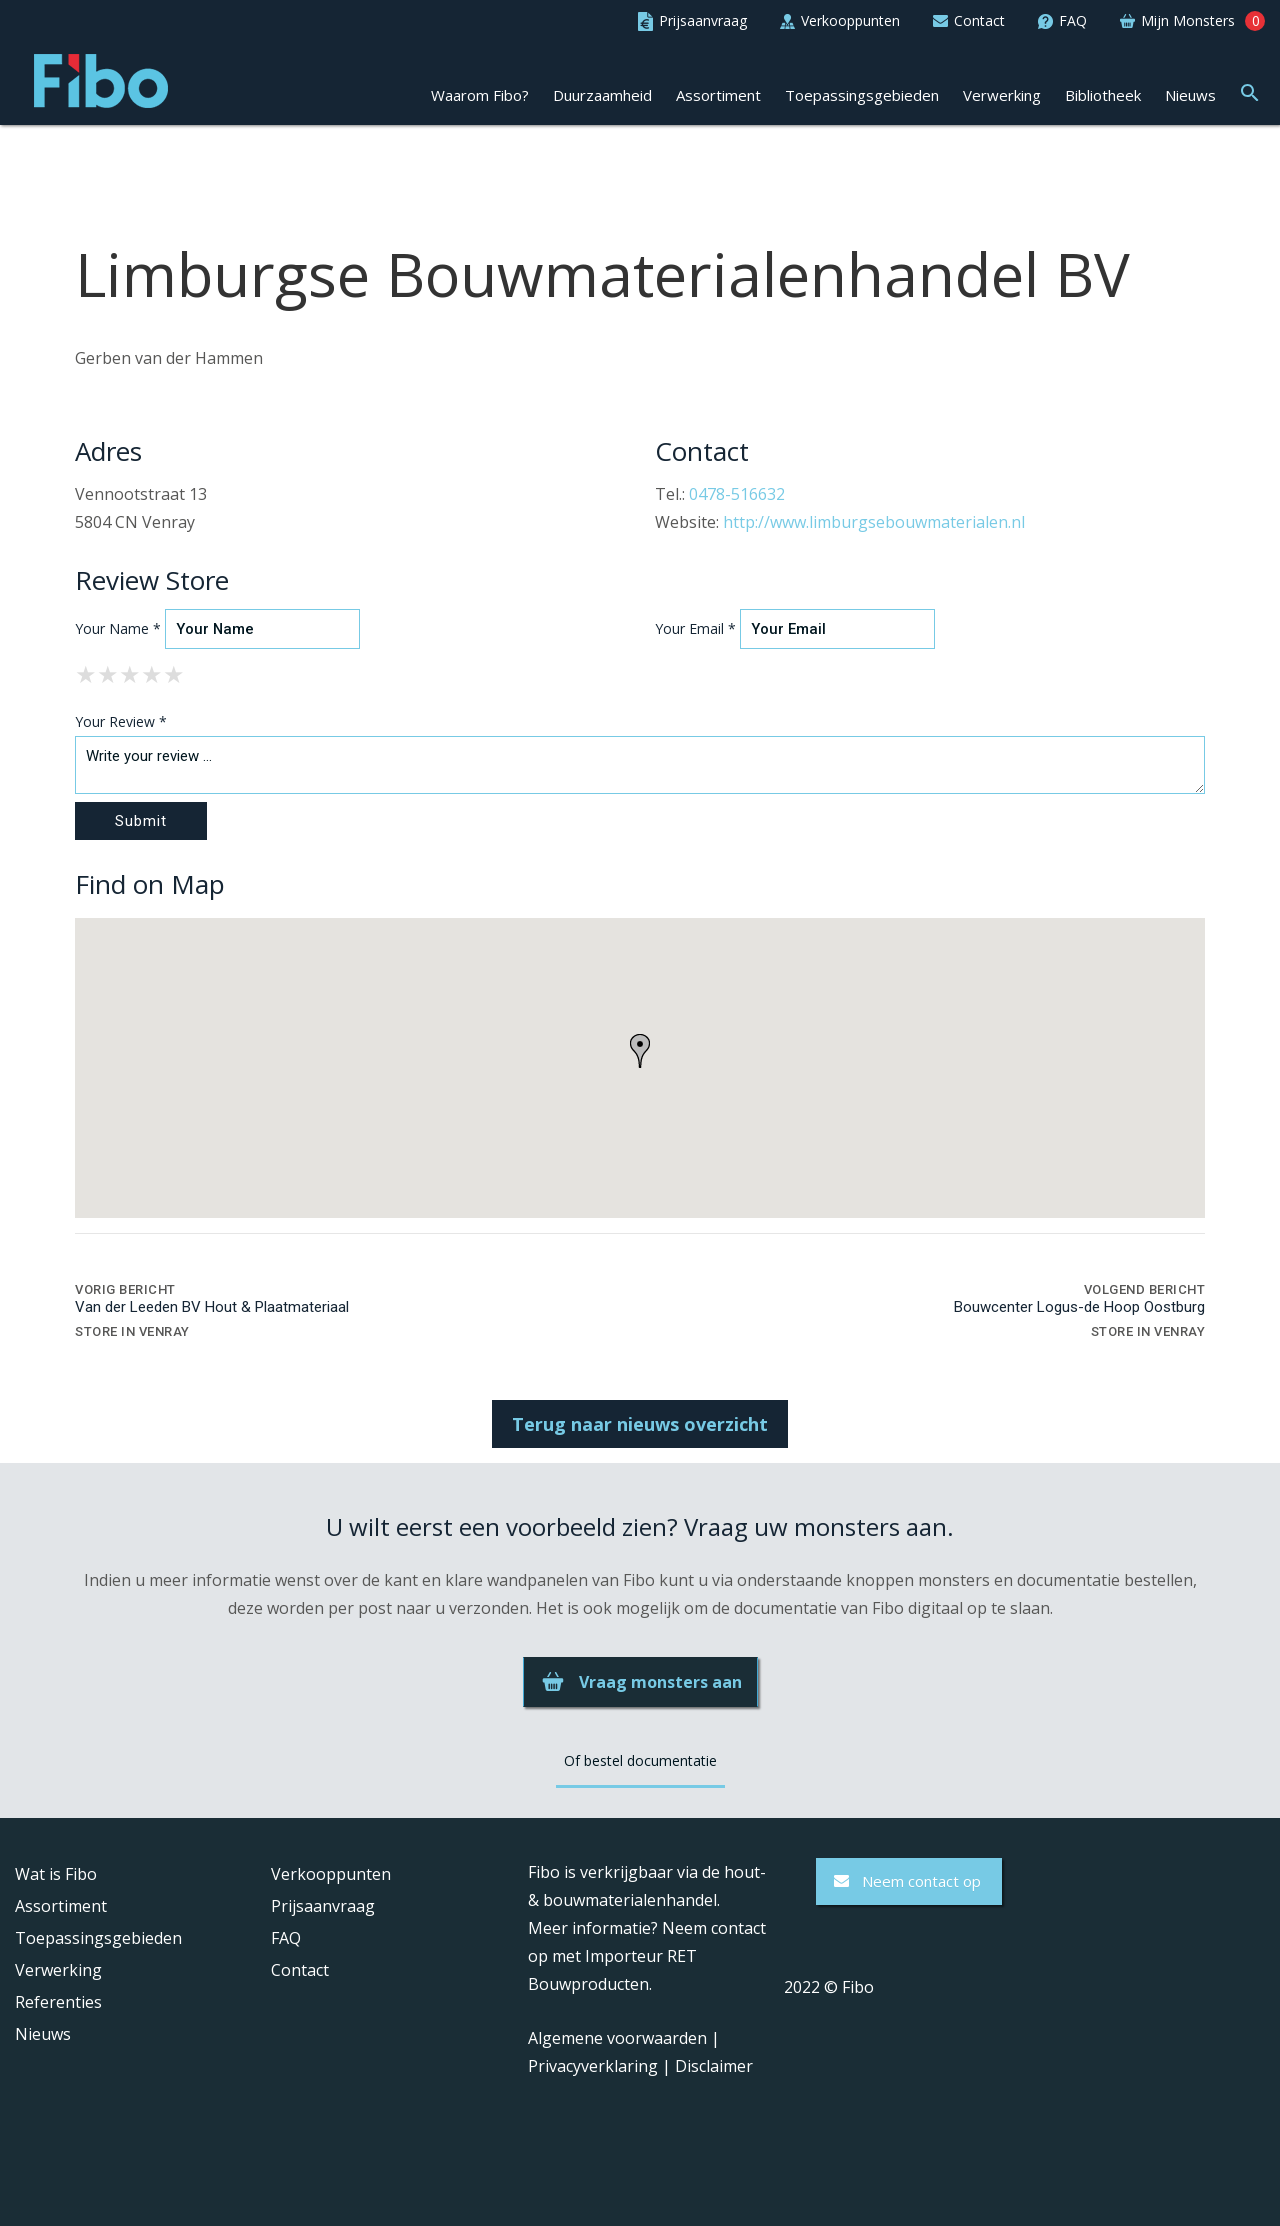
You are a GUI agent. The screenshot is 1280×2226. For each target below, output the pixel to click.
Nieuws (1190, 95)
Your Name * (118, 628)
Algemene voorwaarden (617, 2038)
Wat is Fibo (56, 1874)
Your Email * (695, 628)
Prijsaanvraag (323, 1906)
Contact (300, 1970)
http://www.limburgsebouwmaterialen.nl (874, 522)
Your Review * (121, 721)
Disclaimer (714, 2066)
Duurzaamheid (602, 95)
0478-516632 (737, 494)
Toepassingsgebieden (862, 95)
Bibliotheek (1103, 95)
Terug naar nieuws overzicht (640, 1424)
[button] (1250, 90)
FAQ (286, 1938)
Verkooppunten (331, 1874)
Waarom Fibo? (480, 95)
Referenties (58, 2002)
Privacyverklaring (593, 2066)
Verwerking (1002, 95)
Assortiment (718, 95)
